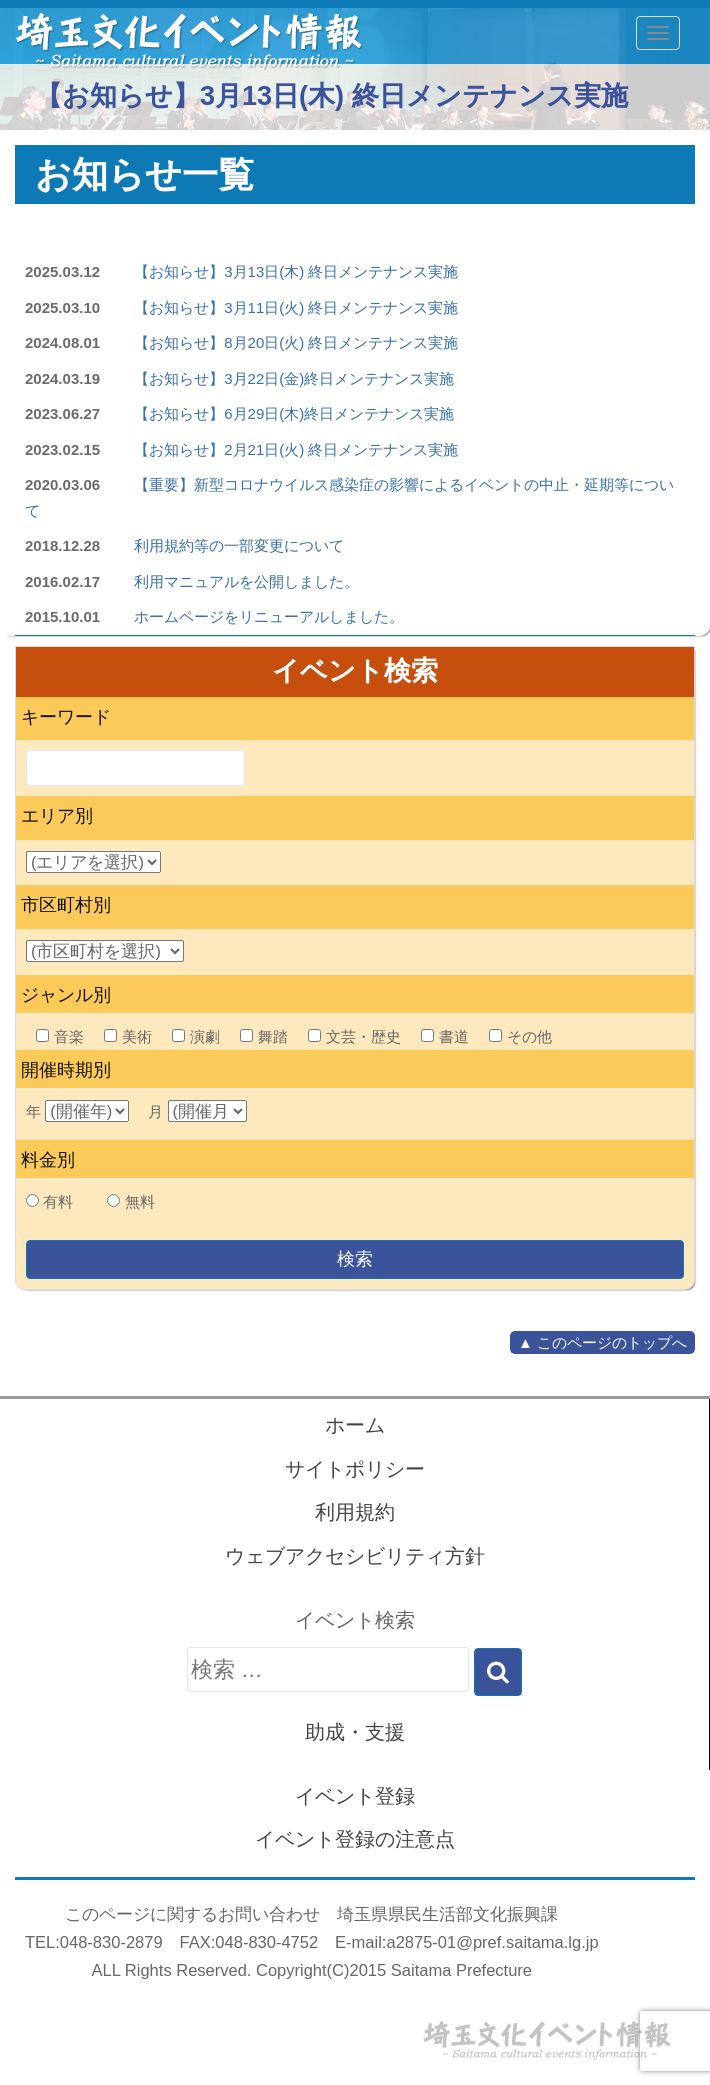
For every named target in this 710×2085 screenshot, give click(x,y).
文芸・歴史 (354, 1036)
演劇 (196, 1036)
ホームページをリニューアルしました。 (269, 616)
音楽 (60, 1036)
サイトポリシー (355, 1469)
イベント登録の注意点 (355, 1839)
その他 (520, 1036)
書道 (445, 1036)
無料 (140, 1201)
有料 (58, 1201)
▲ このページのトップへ (602, 1342)
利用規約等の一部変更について (239, 545)
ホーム (355, 1425)
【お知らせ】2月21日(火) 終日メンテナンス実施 (296, 449)
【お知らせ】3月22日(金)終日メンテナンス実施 (294, 378)
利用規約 (355, 1512)
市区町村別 (66, 905)
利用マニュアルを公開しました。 (246, 581)
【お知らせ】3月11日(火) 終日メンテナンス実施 (296, 307)
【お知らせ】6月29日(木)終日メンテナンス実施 (294, 413)
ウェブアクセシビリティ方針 (355, 1556)
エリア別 (57, 816)
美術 (128, 1036)
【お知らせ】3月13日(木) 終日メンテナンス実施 (296, 271)
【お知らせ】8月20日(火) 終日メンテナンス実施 (296, 342)
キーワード (66, 717)
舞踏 (264, 1036)
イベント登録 (355, 1796)
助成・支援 (355, 1732)
